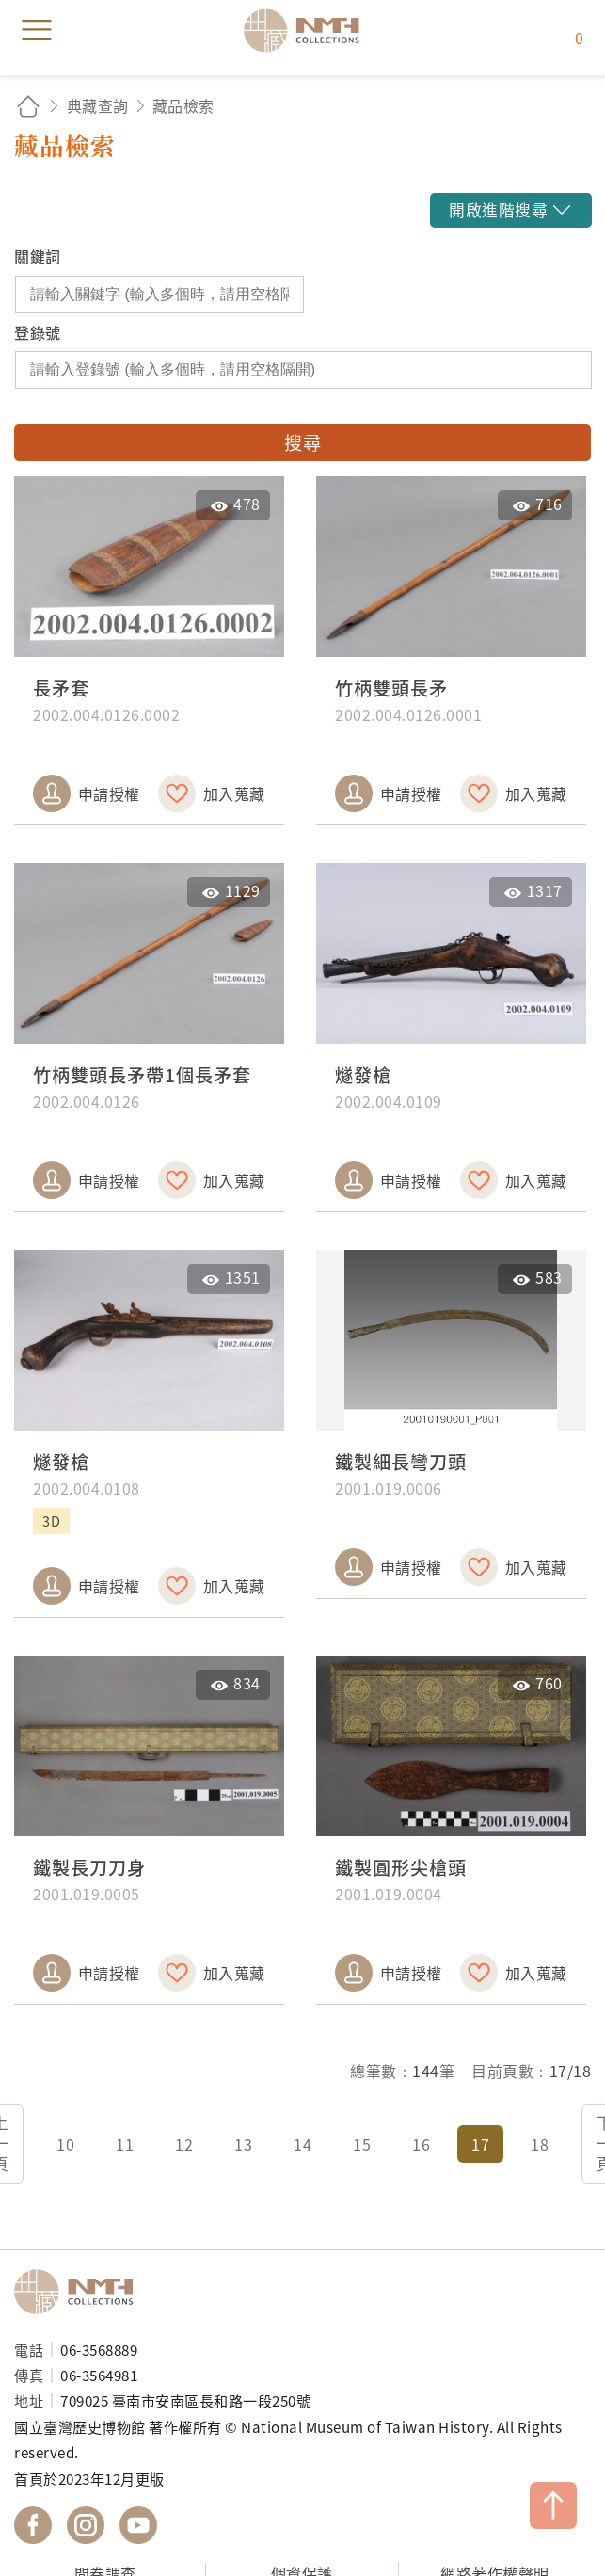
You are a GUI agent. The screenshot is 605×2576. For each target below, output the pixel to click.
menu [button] (36, 30)
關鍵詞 (37, 256)
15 (362, 2144)
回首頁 (28, 106)
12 (184, 2144)
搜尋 (302, 442)
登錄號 (37, 332)
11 (125, 2144)
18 (540, 2144)
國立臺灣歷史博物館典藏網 (308, 30)
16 (421, 2144)
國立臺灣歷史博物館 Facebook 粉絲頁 (33, 2525)
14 (302, 2144)
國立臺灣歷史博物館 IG (85, 2525)
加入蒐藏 (234, 793)
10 (65, 2144)
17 (480, 2144)
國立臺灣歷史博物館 (80, 2291)
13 (243, 2144)
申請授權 (109, 793)
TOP (553, 2505)
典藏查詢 (98, 105)
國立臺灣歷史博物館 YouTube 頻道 (138, 2525)
